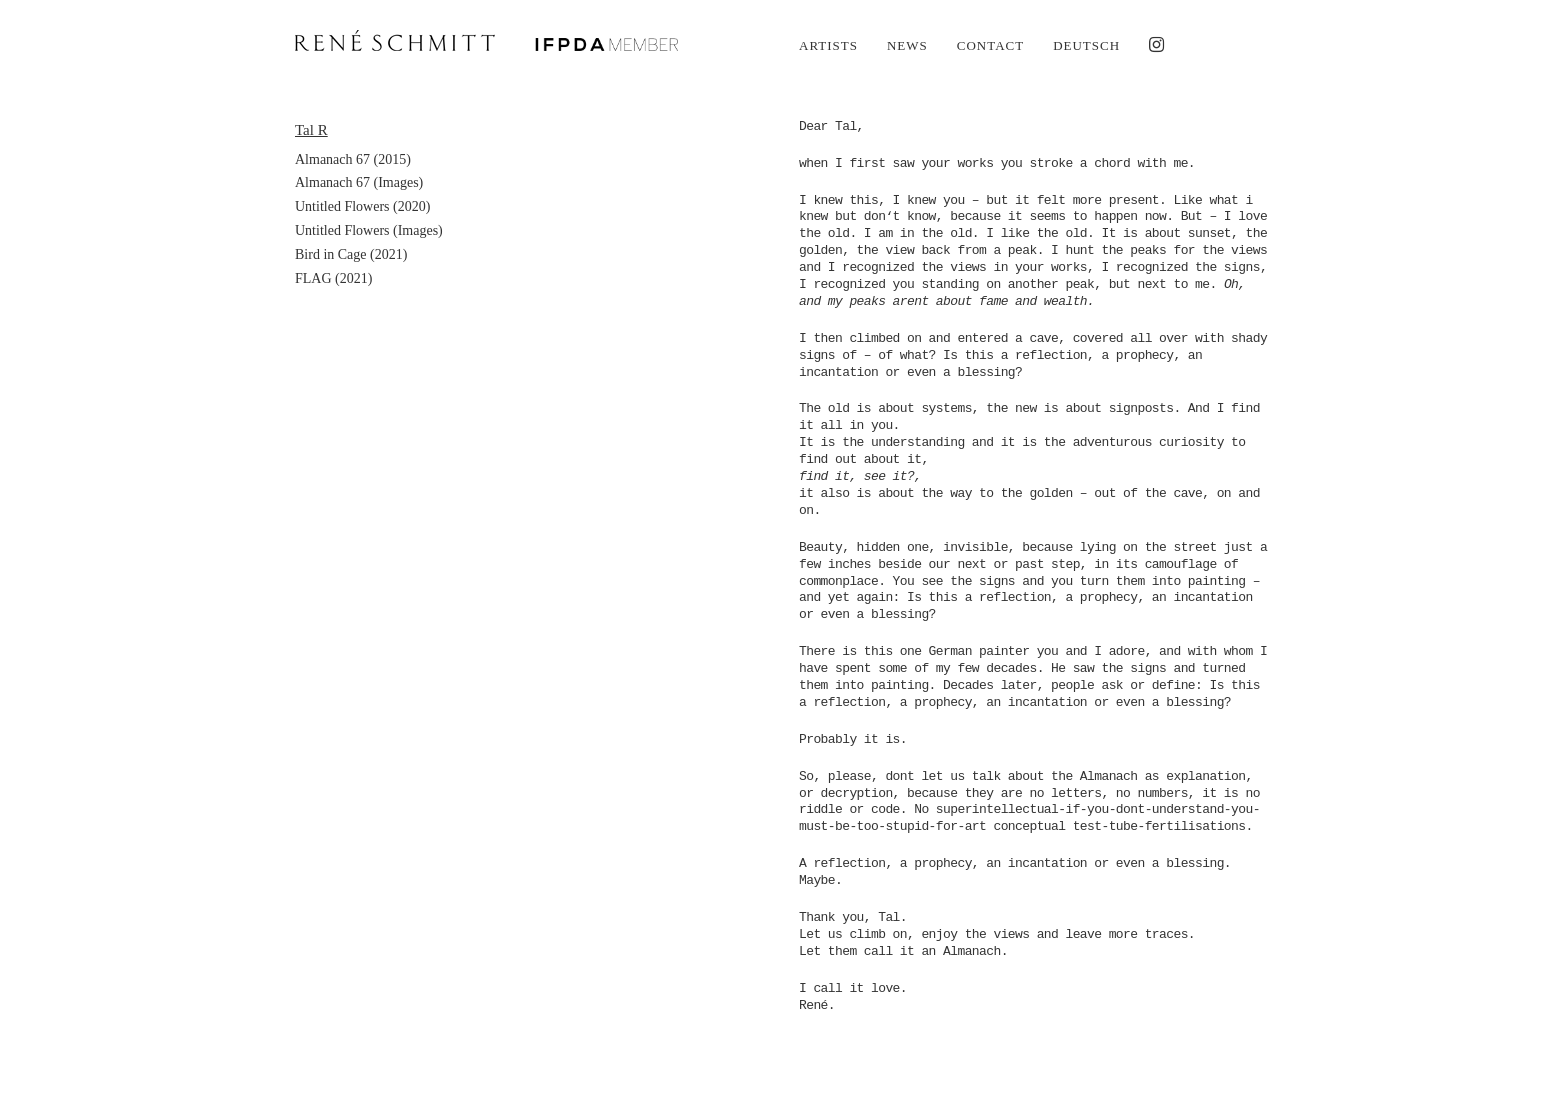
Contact (990, 45)
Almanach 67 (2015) (353, 159)
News (907, 45)
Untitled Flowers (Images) (369, 230)
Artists (828, 45)
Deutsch (1086, 45)
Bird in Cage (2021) (351, 254)
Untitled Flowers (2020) (362, 206)
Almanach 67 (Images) (359, 182)
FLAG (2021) (333, 278)
